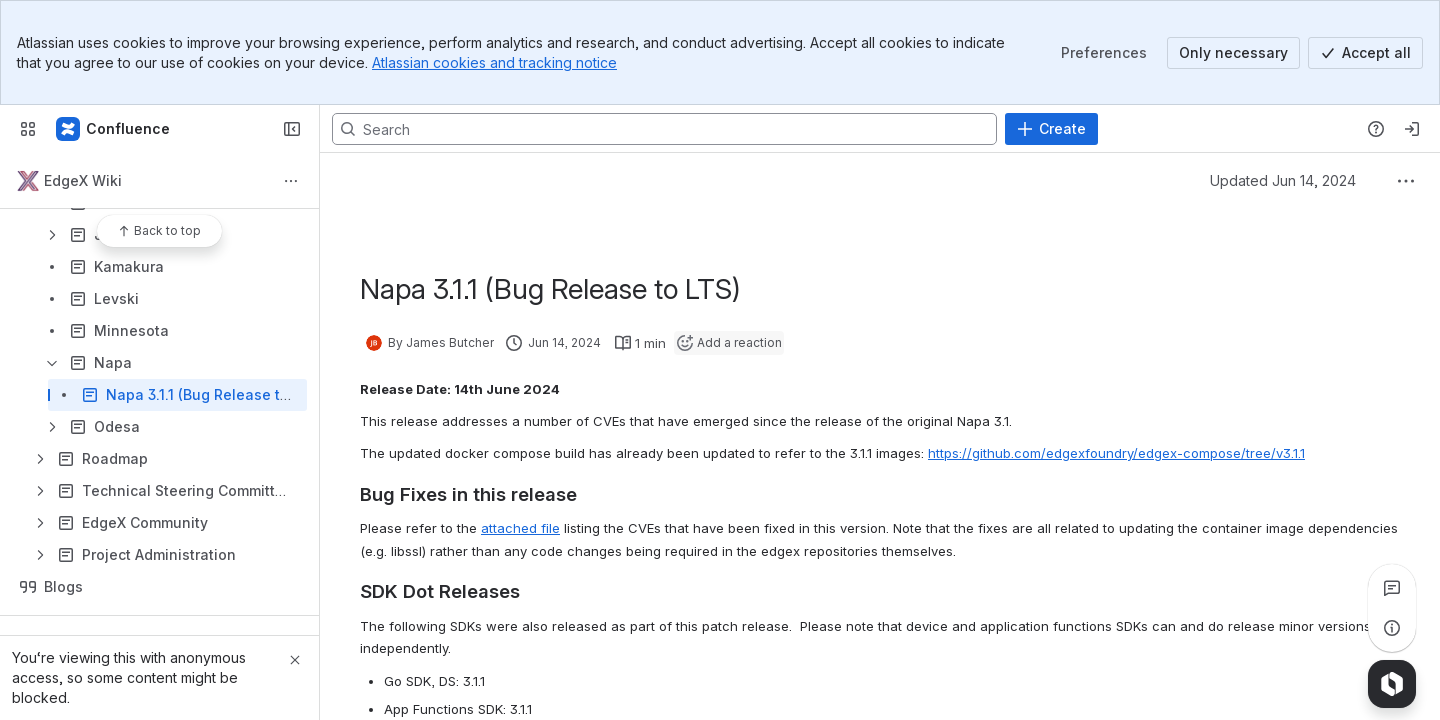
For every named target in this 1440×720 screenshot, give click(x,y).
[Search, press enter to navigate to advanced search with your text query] (664, 129)
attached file (520, 528)
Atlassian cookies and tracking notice (494, 62)
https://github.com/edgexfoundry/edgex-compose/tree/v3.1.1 (1116, 453)
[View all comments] (1392, 588)
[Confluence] (114, 129)
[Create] (1051, 129)
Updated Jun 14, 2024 (1283, 180)
